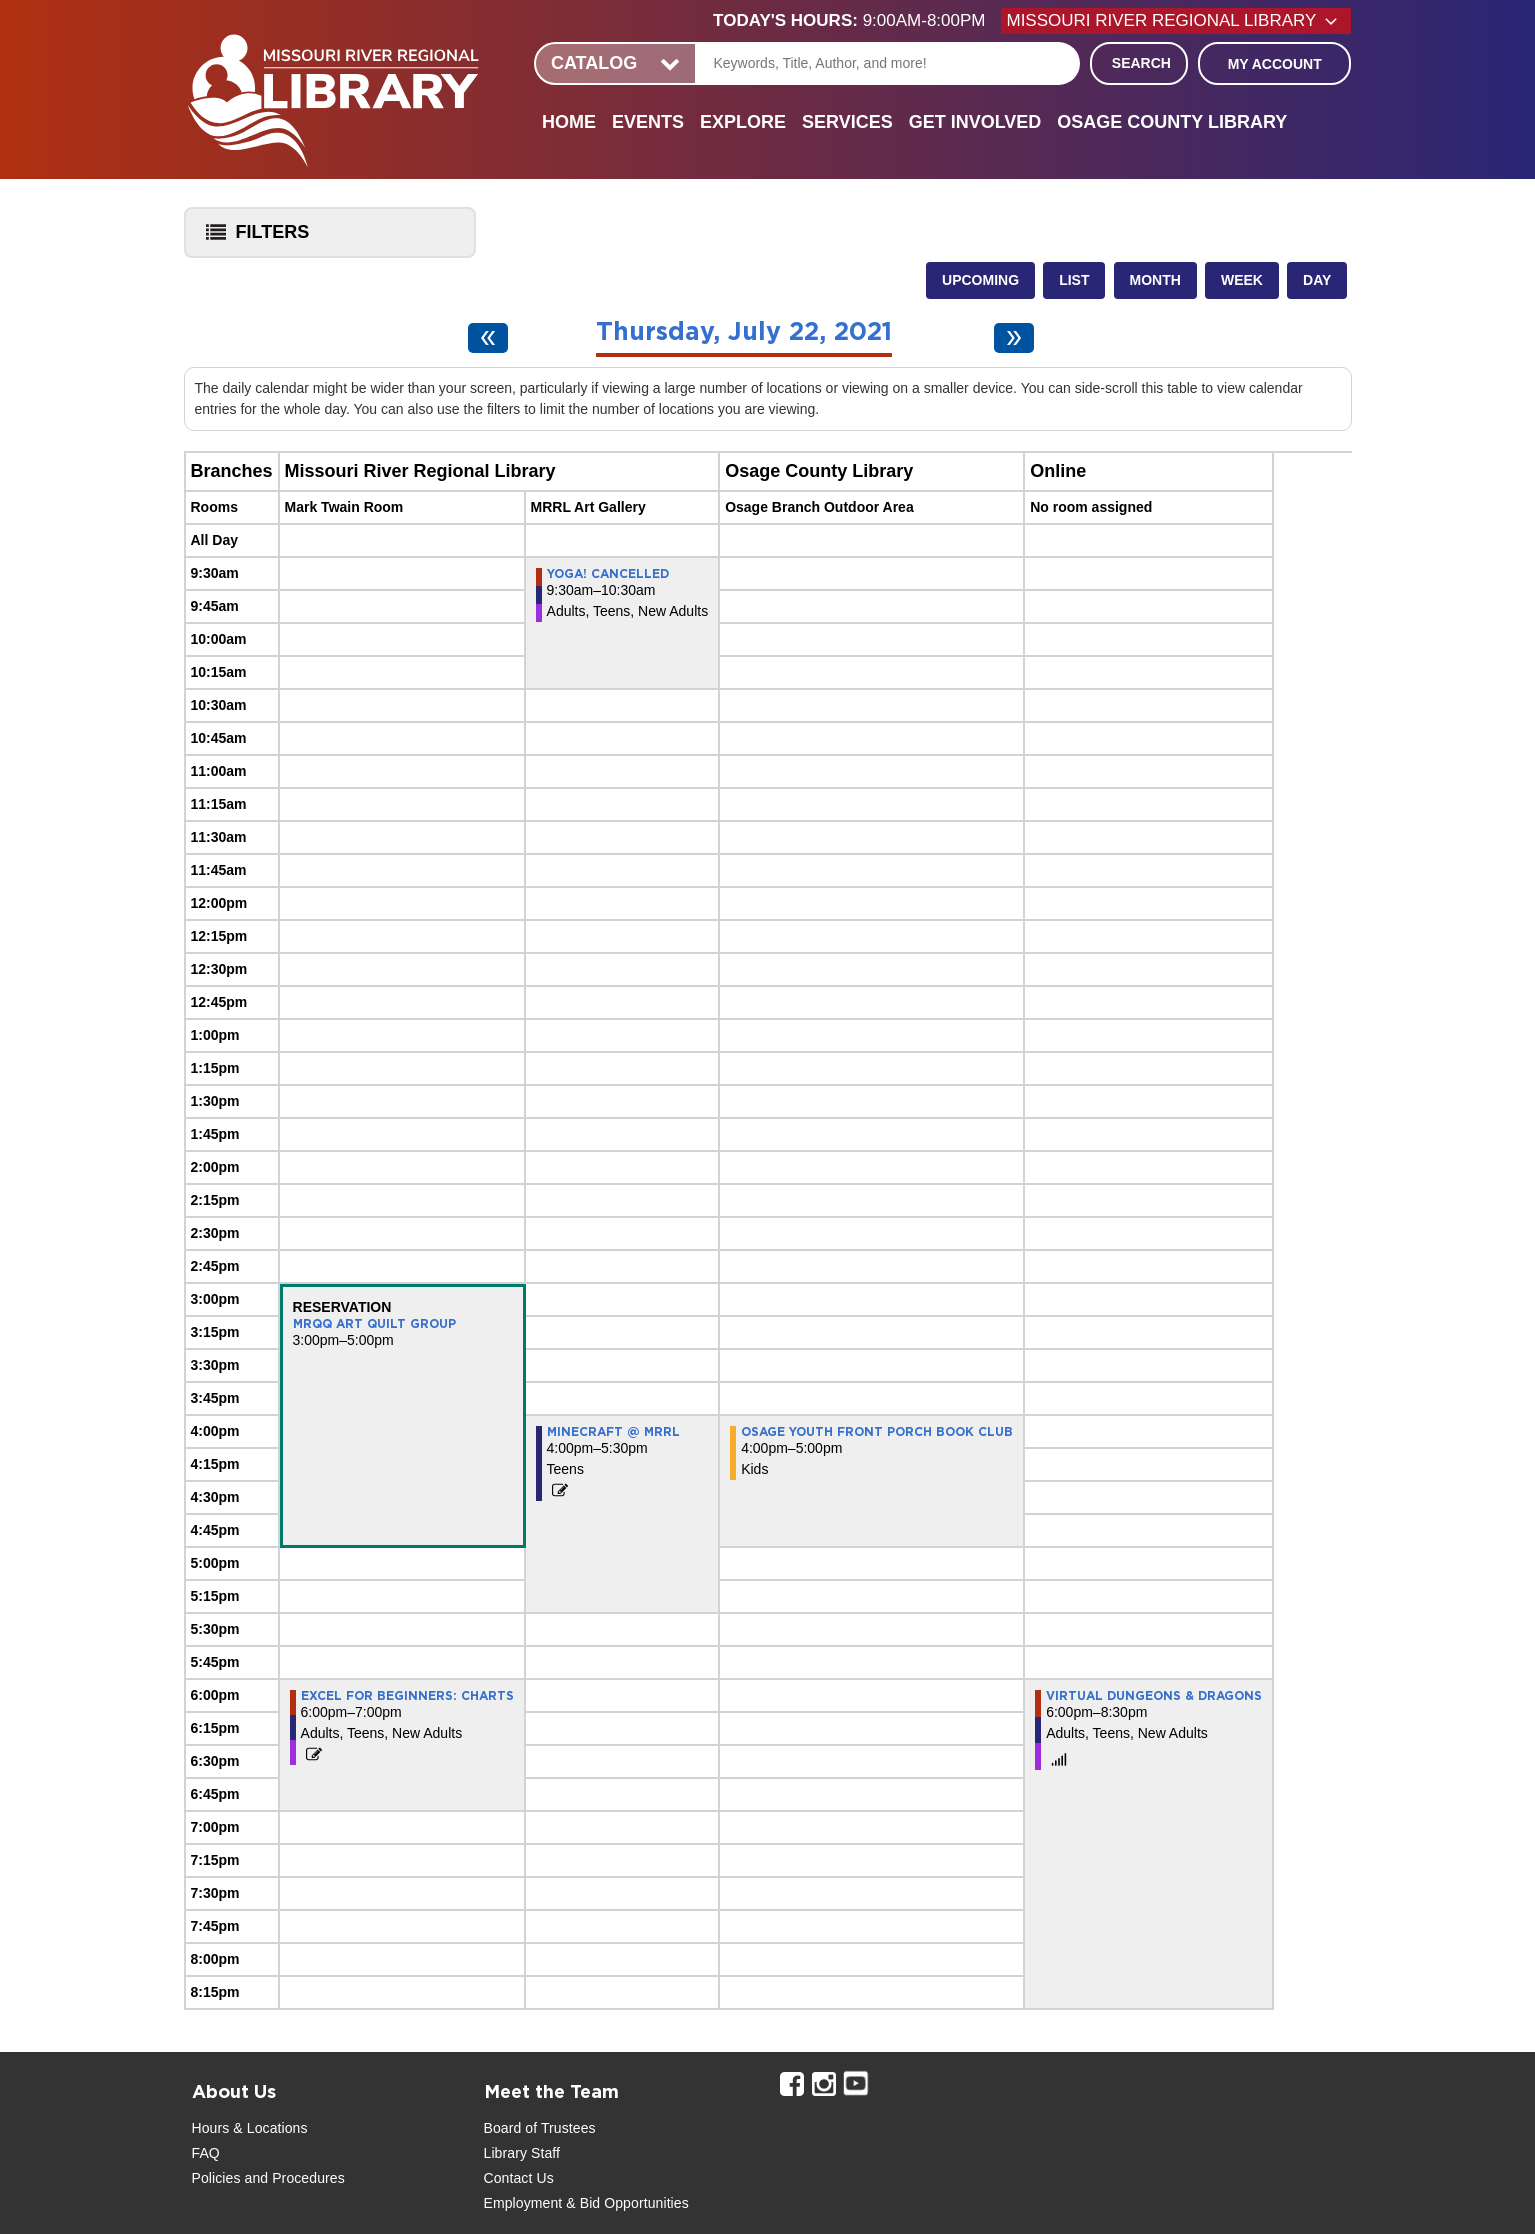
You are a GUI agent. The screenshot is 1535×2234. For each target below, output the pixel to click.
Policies (216, 2178)
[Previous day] (488, 338)
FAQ (206, 2153)
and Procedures (293, 2178)
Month (1155, 280)
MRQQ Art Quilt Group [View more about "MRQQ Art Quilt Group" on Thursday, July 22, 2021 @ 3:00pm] (374, 1324)
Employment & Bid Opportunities (586, 2203)
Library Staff (522, 2153)
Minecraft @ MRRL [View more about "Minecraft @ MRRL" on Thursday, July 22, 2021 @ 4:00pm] (613, 1432)
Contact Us (519, 2178)
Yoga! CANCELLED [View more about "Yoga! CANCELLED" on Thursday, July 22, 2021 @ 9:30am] (608, 574)
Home (569, 122)
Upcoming (980, 280)
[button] (857, 21)
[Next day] (1014, 338)
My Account (1275, 64)
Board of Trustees (540, 2128)
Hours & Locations (250, 2128)
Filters (253, 238)
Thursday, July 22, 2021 (744, 332)
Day (1317, 280)
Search (1141, 63)
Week (1242, 280)
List (1074, 280)
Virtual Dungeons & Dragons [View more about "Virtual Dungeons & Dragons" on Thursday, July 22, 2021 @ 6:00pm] (1154, 1696)
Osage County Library (1172, 122)
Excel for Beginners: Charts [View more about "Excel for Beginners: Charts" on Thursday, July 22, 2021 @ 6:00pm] (407, 1696)
